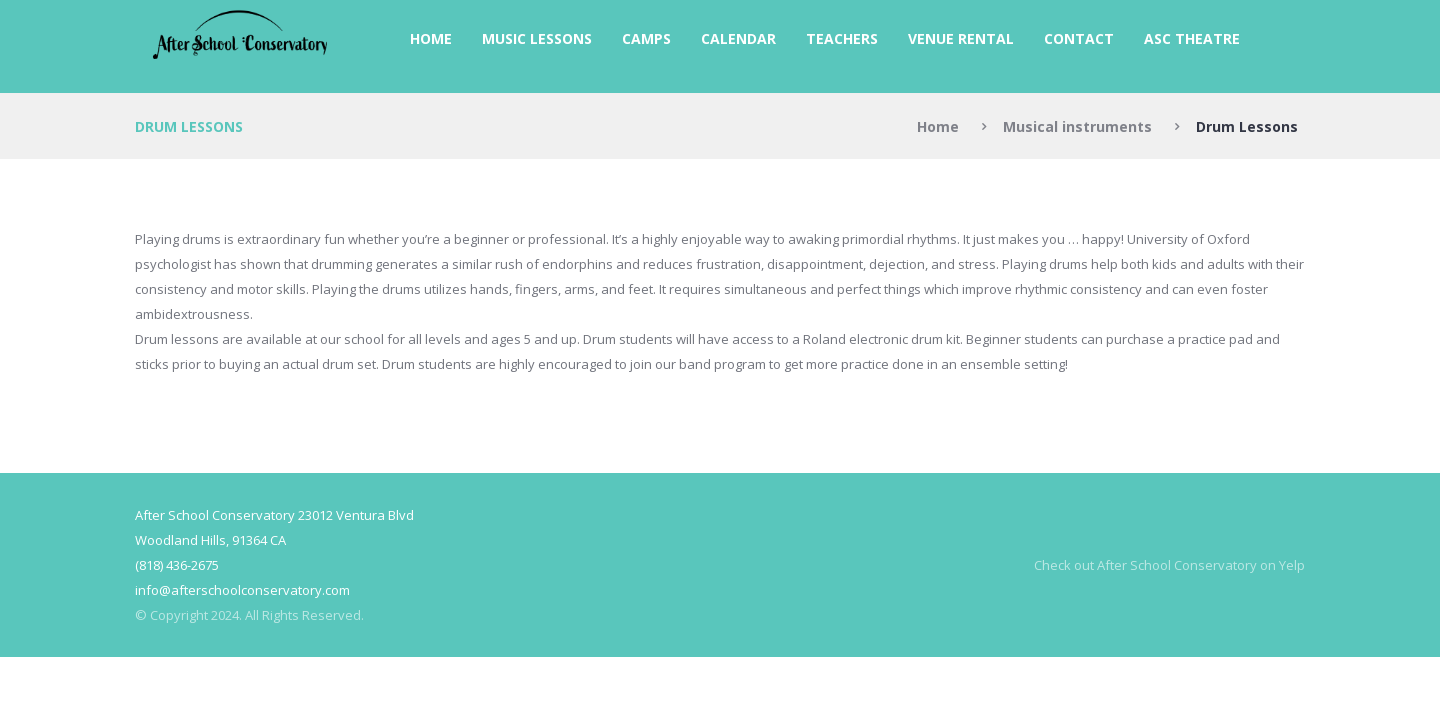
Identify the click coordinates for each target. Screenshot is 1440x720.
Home (431, 38)
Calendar (738, 38)
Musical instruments (1077, 126)
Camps (646, 38)
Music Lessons (537, 38)
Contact (1079, 38)
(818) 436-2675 (177, 565)
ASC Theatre (1192, 38)
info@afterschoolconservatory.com (242, 590)
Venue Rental (961, 38)
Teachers (842, 38)
